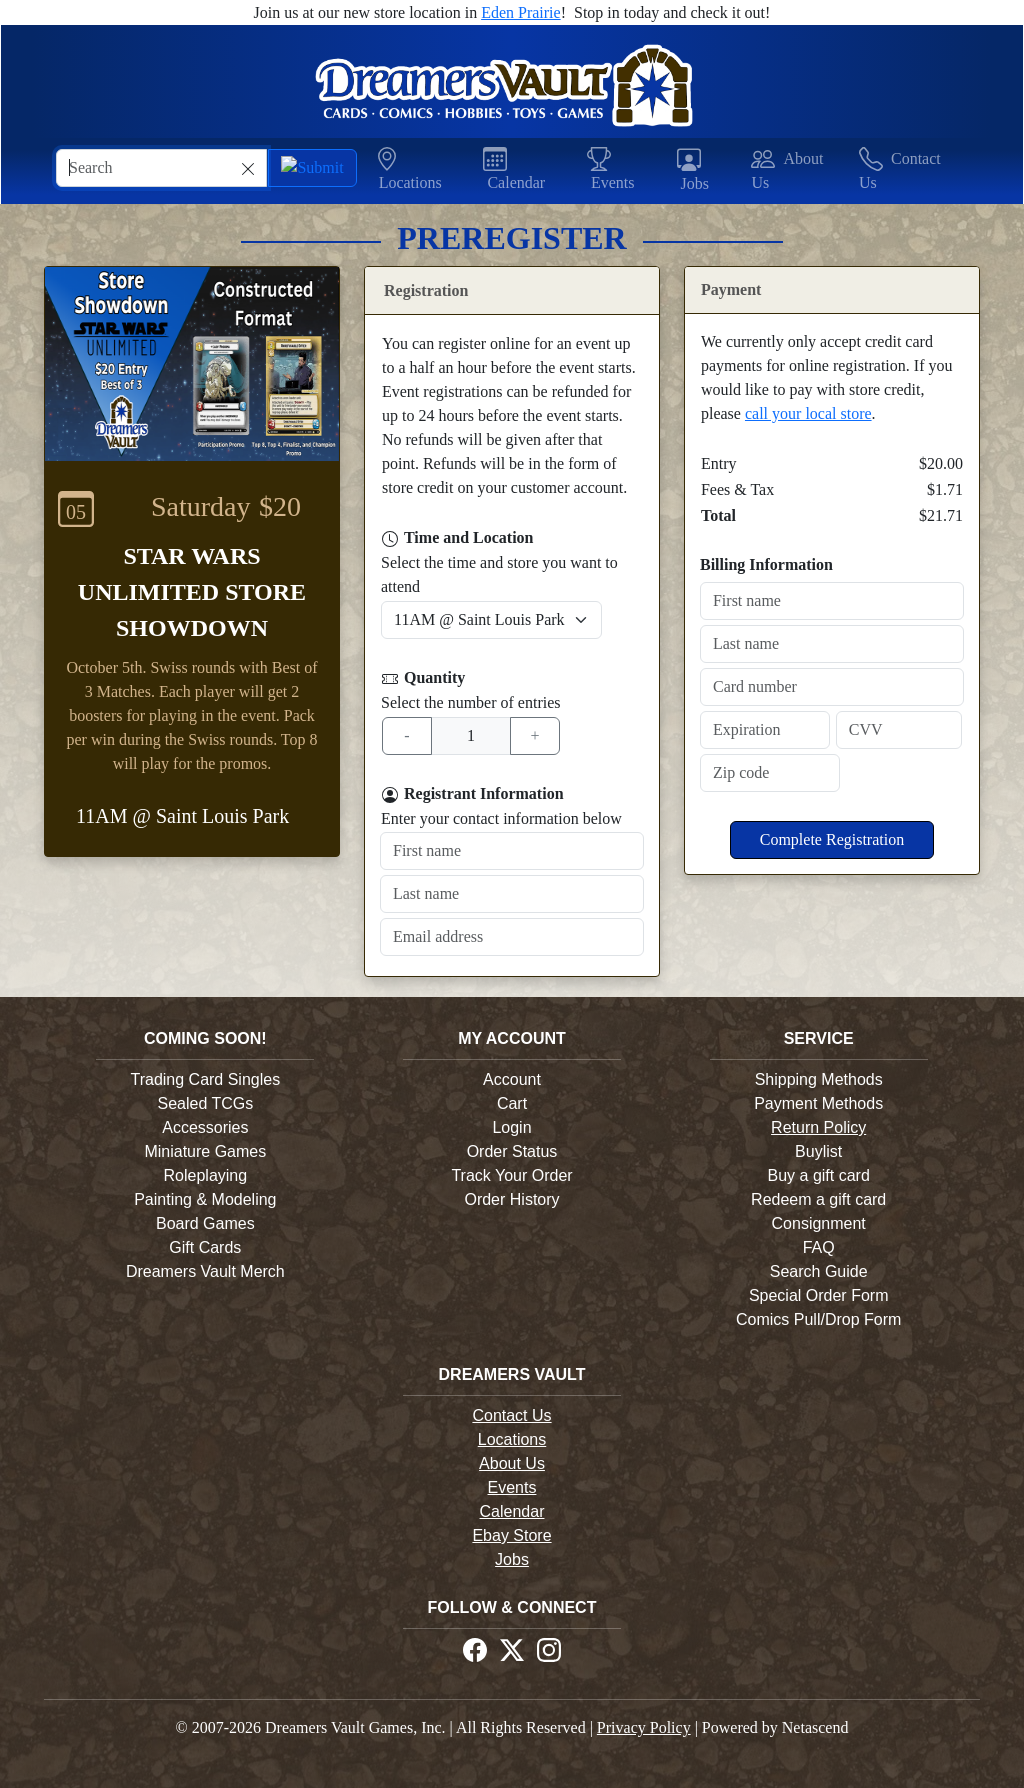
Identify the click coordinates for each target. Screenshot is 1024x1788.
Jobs (512, 1559)
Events (512, 1487)
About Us (512, 1463)
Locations (512, 1439)
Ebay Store (511, 1535)
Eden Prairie (521, 12)
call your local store (808, 413)
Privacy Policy (644, 1727)
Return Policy (818, 1127)
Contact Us (511, 1415)
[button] (421, 170)
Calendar (512, 1511)
